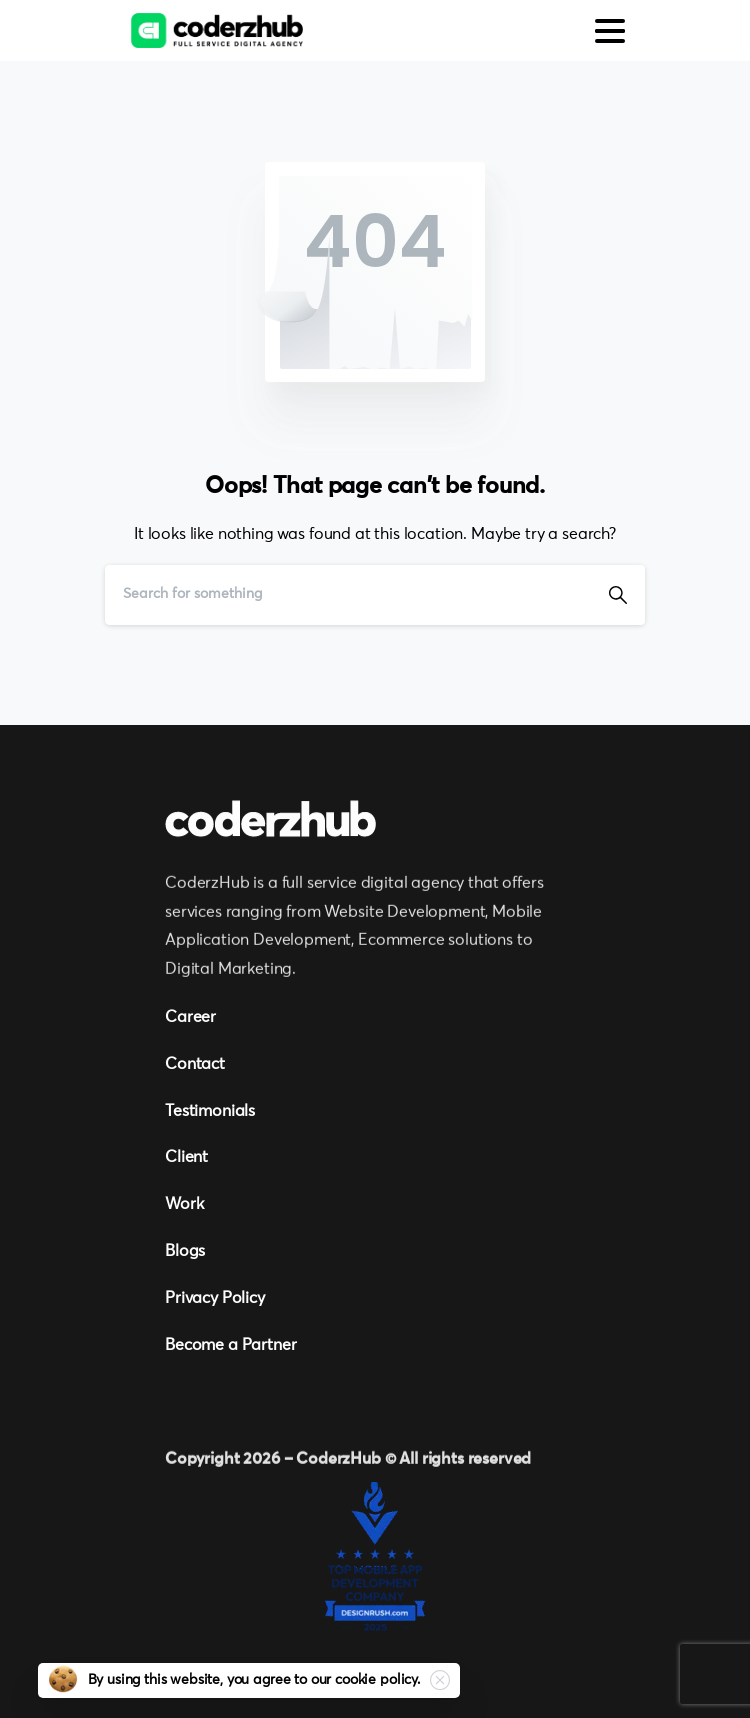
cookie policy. (377, 1680)
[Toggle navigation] (610, 31)
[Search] (348, 595)
